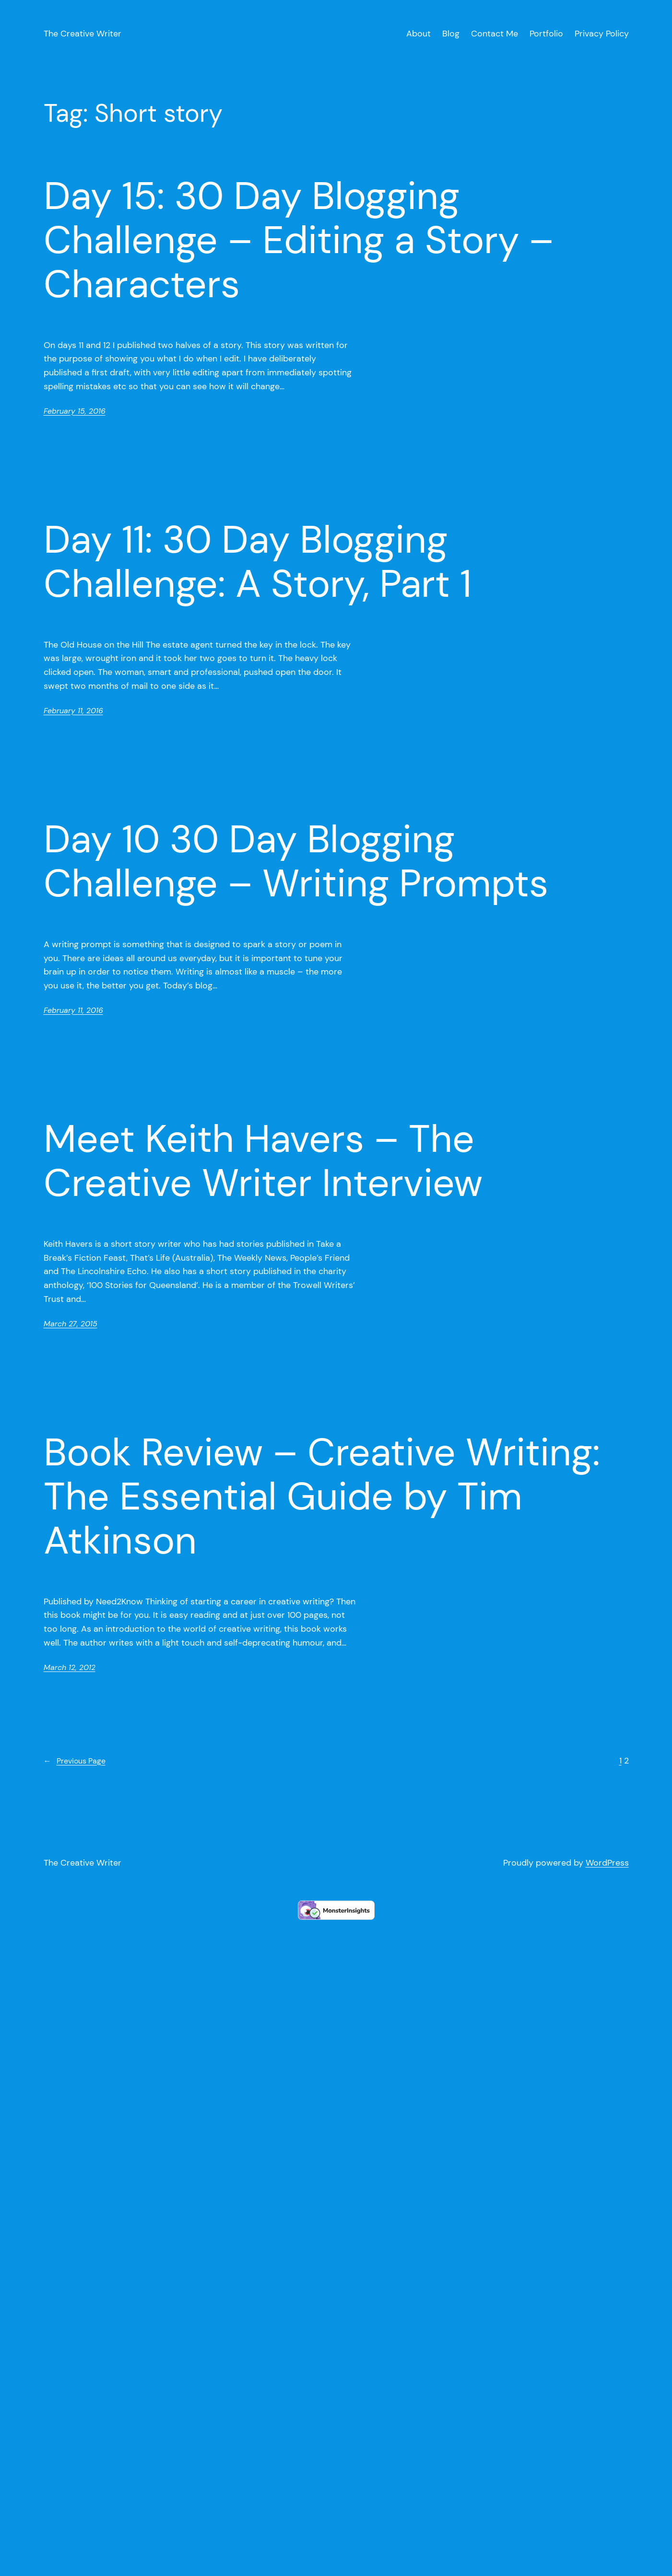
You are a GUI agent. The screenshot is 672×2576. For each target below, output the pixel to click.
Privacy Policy (602, 33)
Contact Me (494, 33)
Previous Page (75, 1761)
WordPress (607, 1862)
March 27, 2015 (70, 1324)
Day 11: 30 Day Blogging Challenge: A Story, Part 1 (258, 562)
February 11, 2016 (73, 711)
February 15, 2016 (75, 411)
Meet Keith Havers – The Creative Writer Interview (263, 1161)
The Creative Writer (82, 33)
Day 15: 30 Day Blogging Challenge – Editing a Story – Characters (299, 240)
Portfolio (546, 33)
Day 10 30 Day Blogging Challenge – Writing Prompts (296, 861)
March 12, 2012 (69, 1667)
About (418, 33)
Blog (451, 33)
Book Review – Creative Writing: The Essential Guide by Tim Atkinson (322, 1496)
